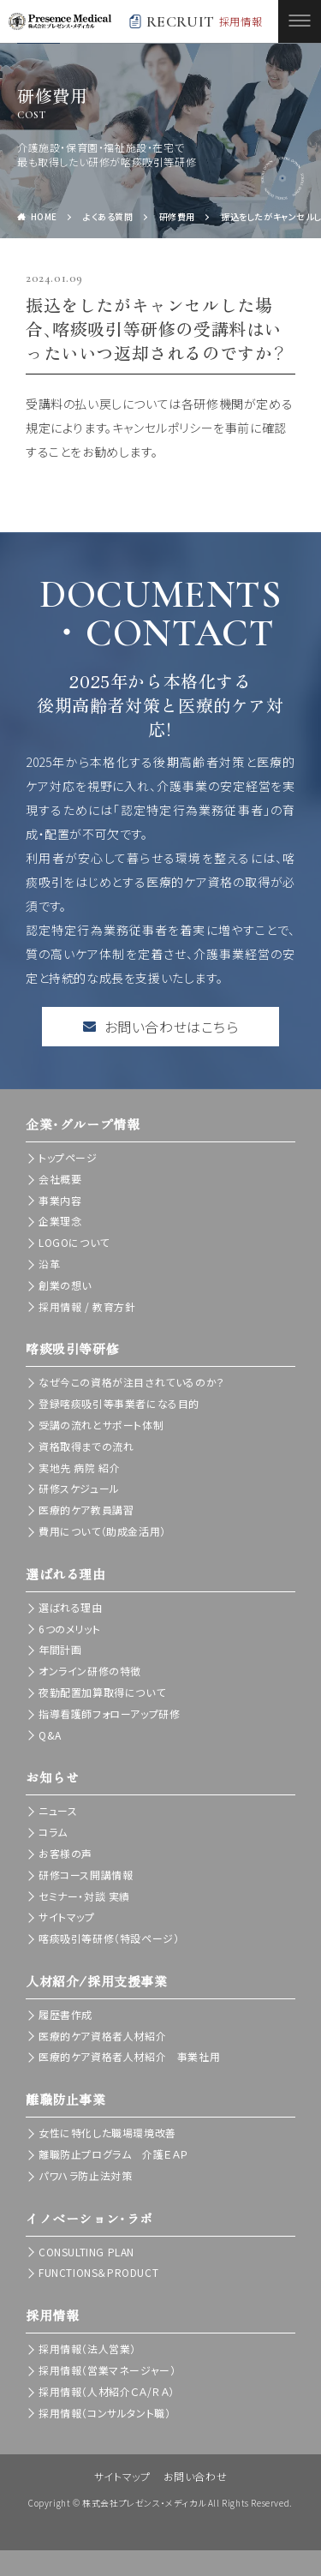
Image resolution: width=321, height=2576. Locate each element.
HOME (44, 216)
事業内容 (60, 1200)
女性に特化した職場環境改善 (107, 2132)
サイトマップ (67, 1916)
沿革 (49, 1263)
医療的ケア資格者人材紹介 (102, 2035)
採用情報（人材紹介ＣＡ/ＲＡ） (107, 2391)
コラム (53, 1831)
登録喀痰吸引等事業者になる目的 (119, 1403)
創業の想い (65, 1285)
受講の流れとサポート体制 (101, 1424)
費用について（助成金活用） (102, 1531)
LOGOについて (74, 1242)
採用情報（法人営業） (87, 2348)
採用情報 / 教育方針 (87, 1306)
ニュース (58, 1810)
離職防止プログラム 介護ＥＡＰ (113, 2154)
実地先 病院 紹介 (79, 1467)
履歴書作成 (65, 2014)
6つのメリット (69, 1628)
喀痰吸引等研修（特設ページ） (109, 1938)
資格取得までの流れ (86, 1446)
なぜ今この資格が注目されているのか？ (132, 1382)
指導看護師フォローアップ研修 (109, 1713)
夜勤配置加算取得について (102, 1692)
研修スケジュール (79, 1488)
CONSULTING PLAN (86, 2251)
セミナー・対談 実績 (84, 1896)
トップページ (68, 1157)
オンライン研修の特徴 (90, 1670)
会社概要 (60, 1178)
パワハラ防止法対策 (85, 2175)
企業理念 (60, 1220)
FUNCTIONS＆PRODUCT (98, 2272)
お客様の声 (65, 1853)
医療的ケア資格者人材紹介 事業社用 (129, 2056)
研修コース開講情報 (86, 1874)
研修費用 (177, 216)
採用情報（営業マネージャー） (107, 2370)
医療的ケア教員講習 (86, 1509)
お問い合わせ (195, 2476)
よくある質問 (108, 216)
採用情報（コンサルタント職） (104, 2412)
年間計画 (60, 1649)
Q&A (50, 1735)
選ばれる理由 (71, 1607)
